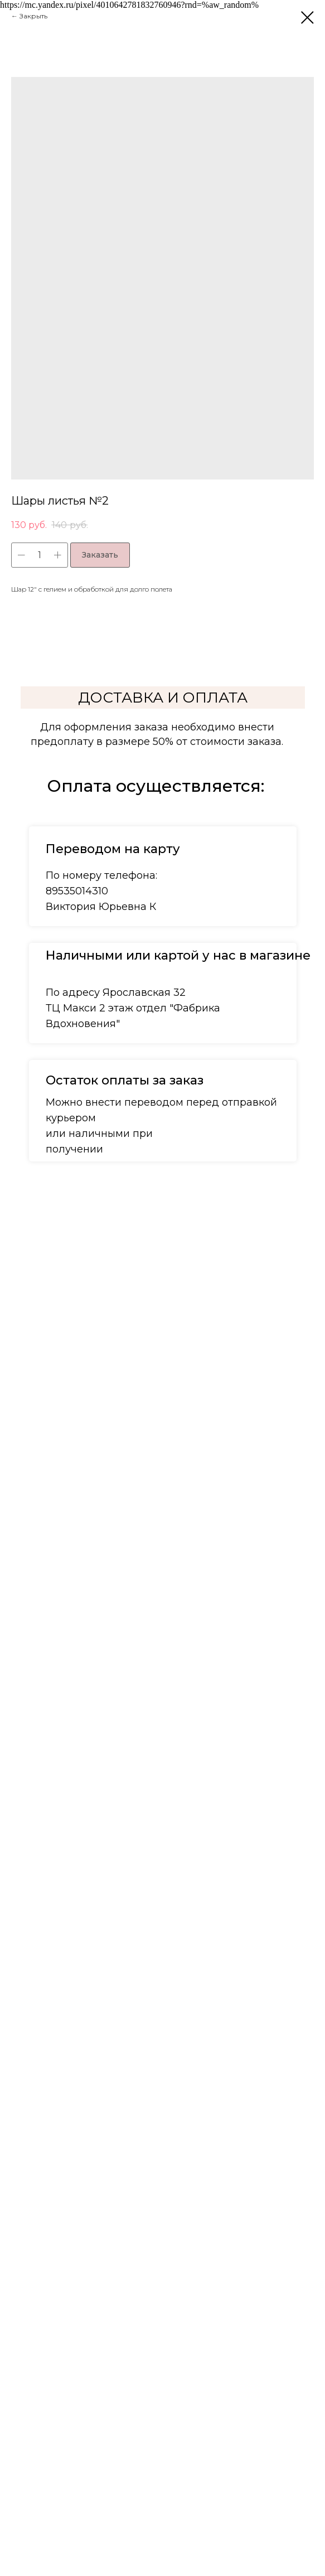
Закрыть (33, 16)
